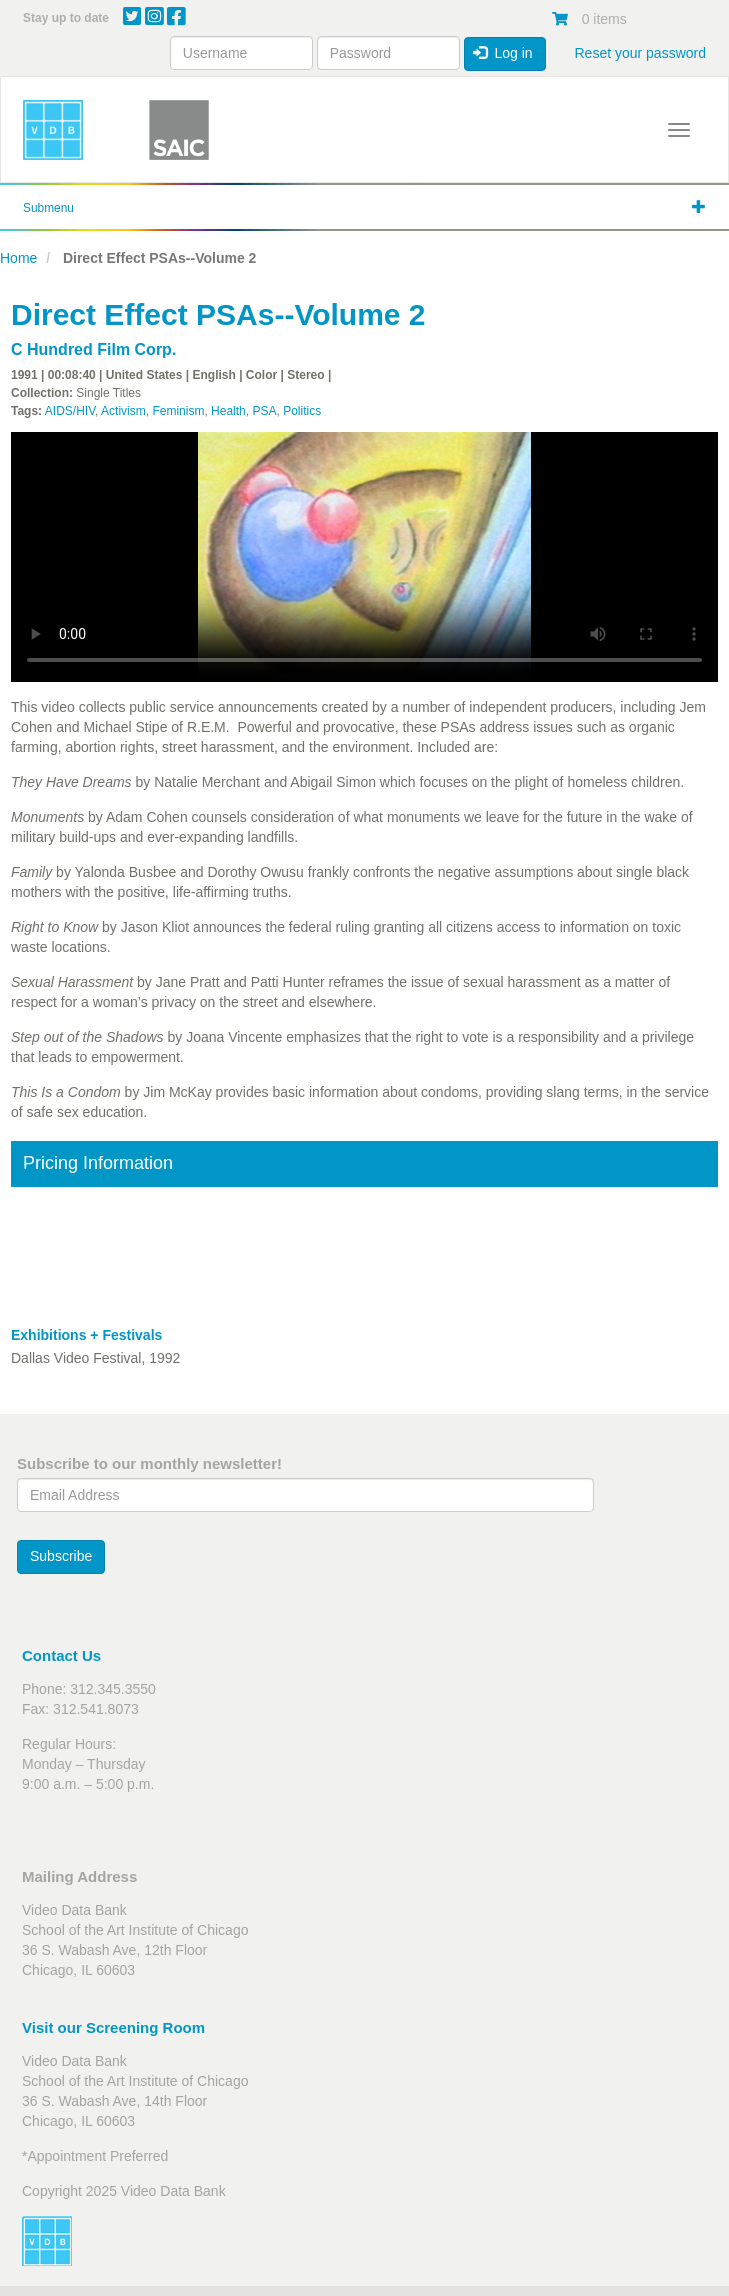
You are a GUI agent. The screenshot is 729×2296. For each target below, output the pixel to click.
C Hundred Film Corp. (93, 349)
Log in (503, 53)
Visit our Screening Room (113, 2027)
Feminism (178, 411)
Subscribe (61, 1556)
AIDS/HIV (70, 411)
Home (18, 258)
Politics (302, 411)
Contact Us (61, 1655)
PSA (264, 411)
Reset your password (640, 53)
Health (228, 411)
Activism (123, 411)
